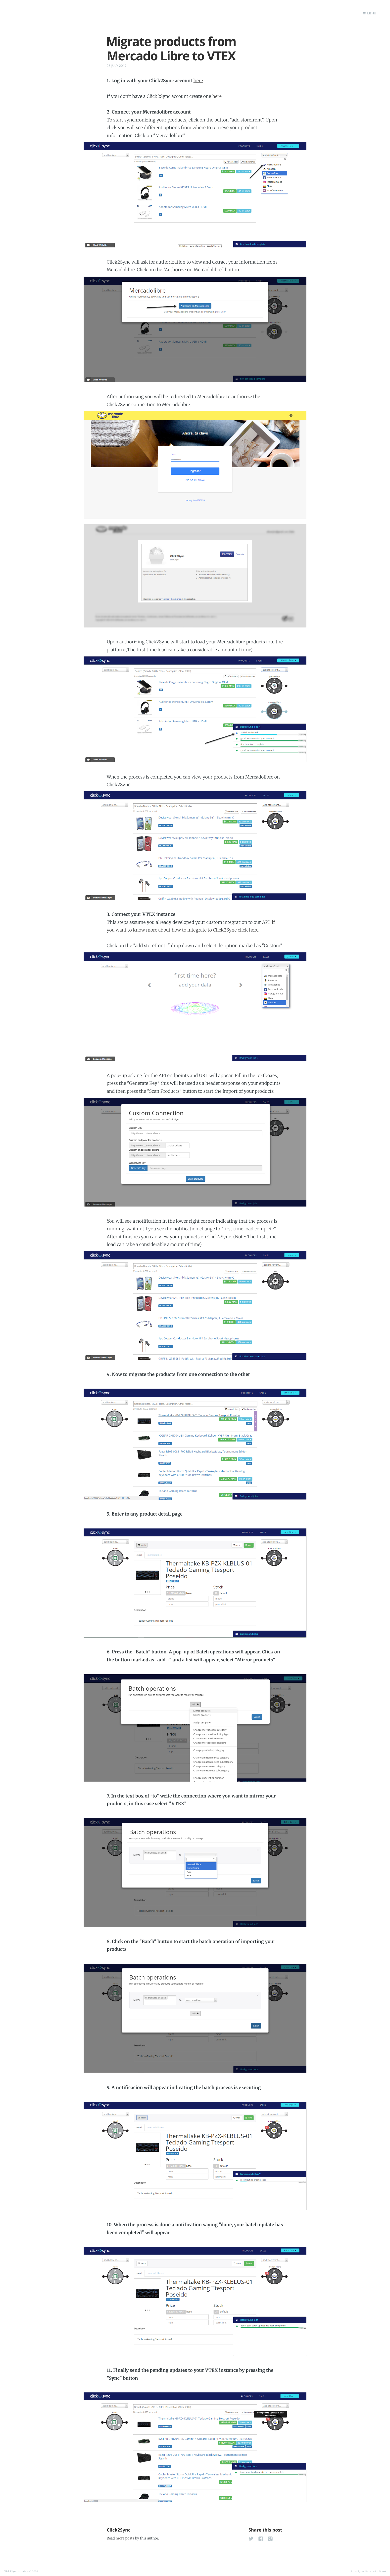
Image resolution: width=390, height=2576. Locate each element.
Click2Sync (118, 2530)
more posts (125, 2538)
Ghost (382, 2571)
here (198, 80)
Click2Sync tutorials (16, 2571)
